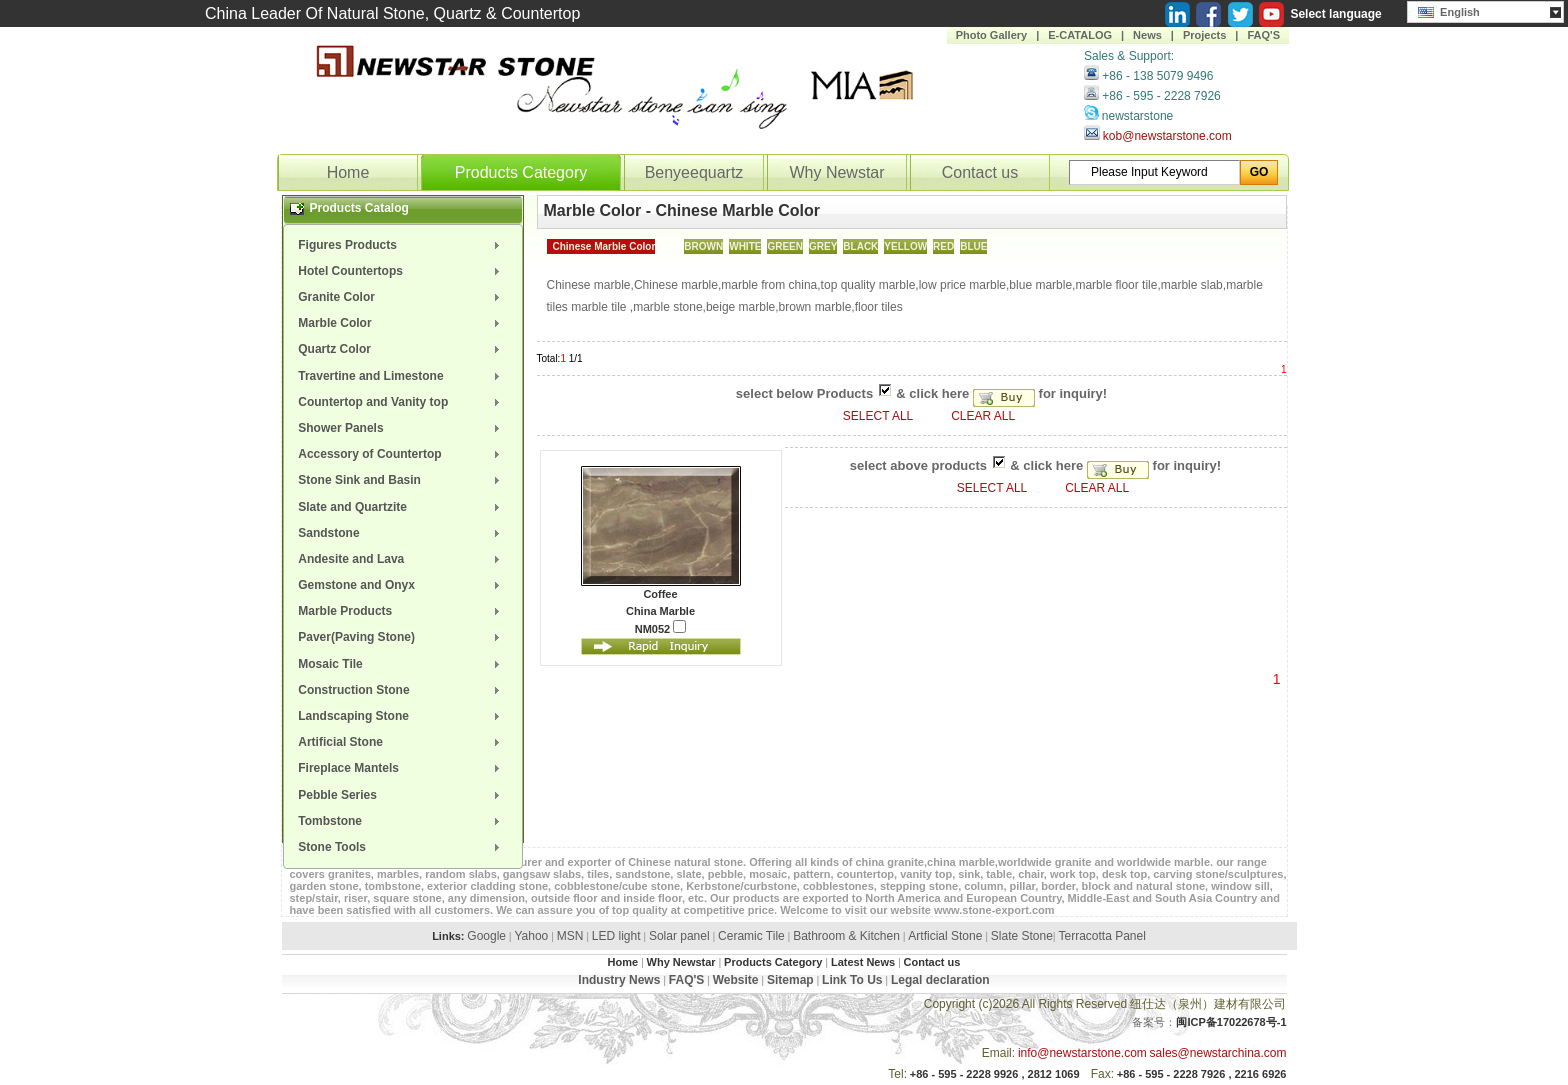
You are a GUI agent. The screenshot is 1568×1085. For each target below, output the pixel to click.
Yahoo (531, 936)
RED (943, 246)
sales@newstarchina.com (1218, 1053)
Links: (448, 936)
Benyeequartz (694, 172)
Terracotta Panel (1101, 936)
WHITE (745, 246)
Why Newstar (836, 172)
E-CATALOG (1080, 35)
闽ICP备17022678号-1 (1231, 1022)
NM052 (661, 627)
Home (348, 172)
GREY (823, 246)
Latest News (863, 962)
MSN (570, 936)
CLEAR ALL (983, 416)
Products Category (521, 172)
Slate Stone (1022, 936)
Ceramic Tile (751, 936)
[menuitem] (403, 245)
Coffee (660, 594)
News (1147, 35)
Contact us (980, 172)
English (1449, 10)
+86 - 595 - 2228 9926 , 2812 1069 (995, 1074)
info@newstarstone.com (1082, 1053)
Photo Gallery (992, 35)
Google (486, 936)
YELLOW (905, 246)
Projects (1204, 35)
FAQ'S (1263, 35)
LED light (616, 936)
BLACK (860, 246)
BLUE (973, 246)
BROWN (703, 246)
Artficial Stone (945, 936)
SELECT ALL (879, 416)
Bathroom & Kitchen (846, 936)
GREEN (785, 246)
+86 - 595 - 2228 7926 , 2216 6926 (1202, 1074)
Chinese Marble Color (604, 246)
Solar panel (679, 936)
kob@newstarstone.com (1167, 136)
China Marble (660, 611)
